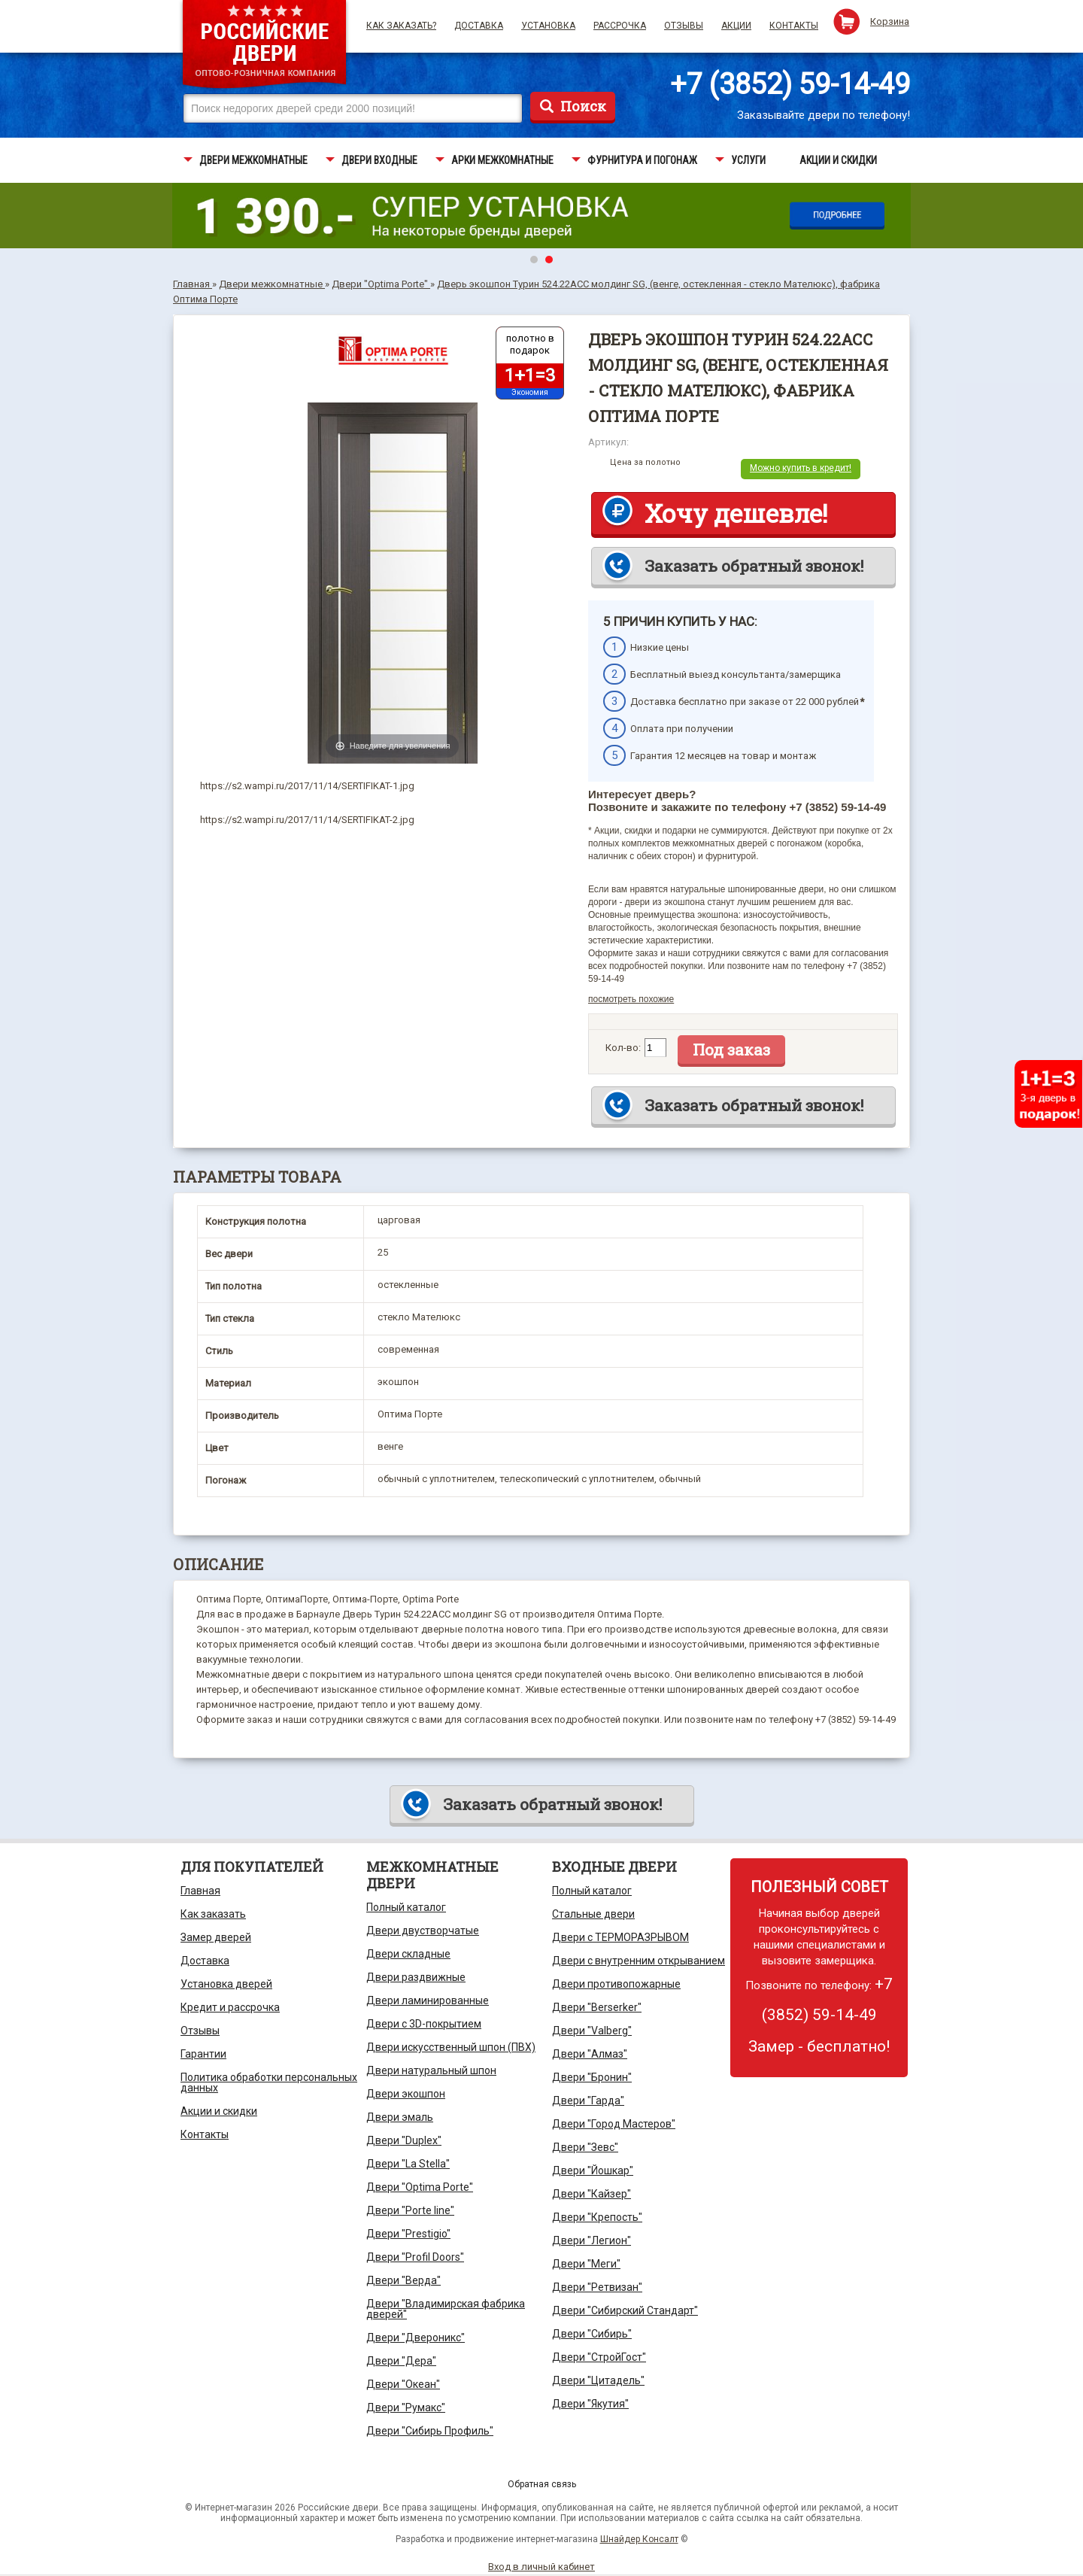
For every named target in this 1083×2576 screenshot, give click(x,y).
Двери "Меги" (586, 2264)
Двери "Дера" (401, 2361)
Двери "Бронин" (592, 2077)
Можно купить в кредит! (800, 468)
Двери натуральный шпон (431, 2070)
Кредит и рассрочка (230, 2007)
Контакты (793, 25)
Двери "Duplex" (403, 2140)
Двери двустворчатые (422, 1930)
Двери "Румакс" (405, 2407)
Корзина (889, 21)
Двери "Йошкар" (592, 2170)
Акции (736, 25)
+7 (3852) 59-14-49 (790, 84)
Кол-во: (623, 1047)
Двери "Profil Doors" (415, 2257)
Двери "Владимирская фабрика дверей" (445, 2309)
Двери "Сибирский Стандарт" (625, 2310)
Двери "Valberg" (592, 2031)
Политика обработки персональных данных (268, 2082)
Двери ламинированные (427, 2000)
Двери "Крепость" (597, 2217)
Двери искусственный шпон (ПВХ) (450, 2047)
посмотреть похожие (631, 999)
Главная (200, 1891)
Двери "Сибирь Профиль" (429, 2431)
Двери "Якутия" (590, 2404)
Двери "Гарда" (588, 2101)
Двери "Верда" (403, 2280)
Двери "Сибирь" (592, 2334)
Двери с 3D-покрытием (423, 2024)
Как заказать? (401, 25)
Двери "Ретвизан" (597, 2287)
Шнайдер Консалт (639, 2539)
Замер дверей (215, 1937)
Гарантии (203, 2054)
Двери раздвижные (416, 1977)
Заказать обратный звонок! (754, 565)
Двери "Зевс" (585, 2147)
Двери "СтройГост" (599, 2357)
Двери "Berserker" (597, 2007)
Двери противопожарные (616, 1984)
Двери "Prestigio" (408, 2234)
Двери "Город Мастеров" (613, 2124)
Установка (548, 25)
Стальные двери (593, 1914)
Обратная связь (542, 2484)
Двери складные (408, 1954)
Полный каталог (406, 1907)
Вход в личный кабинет (541, 2566)
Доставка (478, 25)
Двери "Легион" (591, 2240)
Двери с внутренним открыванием (638, 1961)
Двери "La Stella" (408, 2164)
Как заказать (213, 1914)
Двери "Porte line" (410, 2210)
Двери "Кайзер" (591, 2194)
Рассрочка (619, 25)
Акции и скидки (218, 2111)
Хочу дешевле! (736, 513)
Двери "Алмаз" (589, 2054)
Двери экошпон (405, 2094)
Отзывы (683, 25)
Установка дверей (226, 1984)
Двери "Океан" (403, 2384)
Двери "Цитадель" (598, 2380)
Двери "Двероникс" (415, 2337)
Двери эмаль (399, 2117)
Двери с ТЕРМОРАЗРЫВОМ (620, 1937)
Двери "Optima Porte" (419, 2187)
